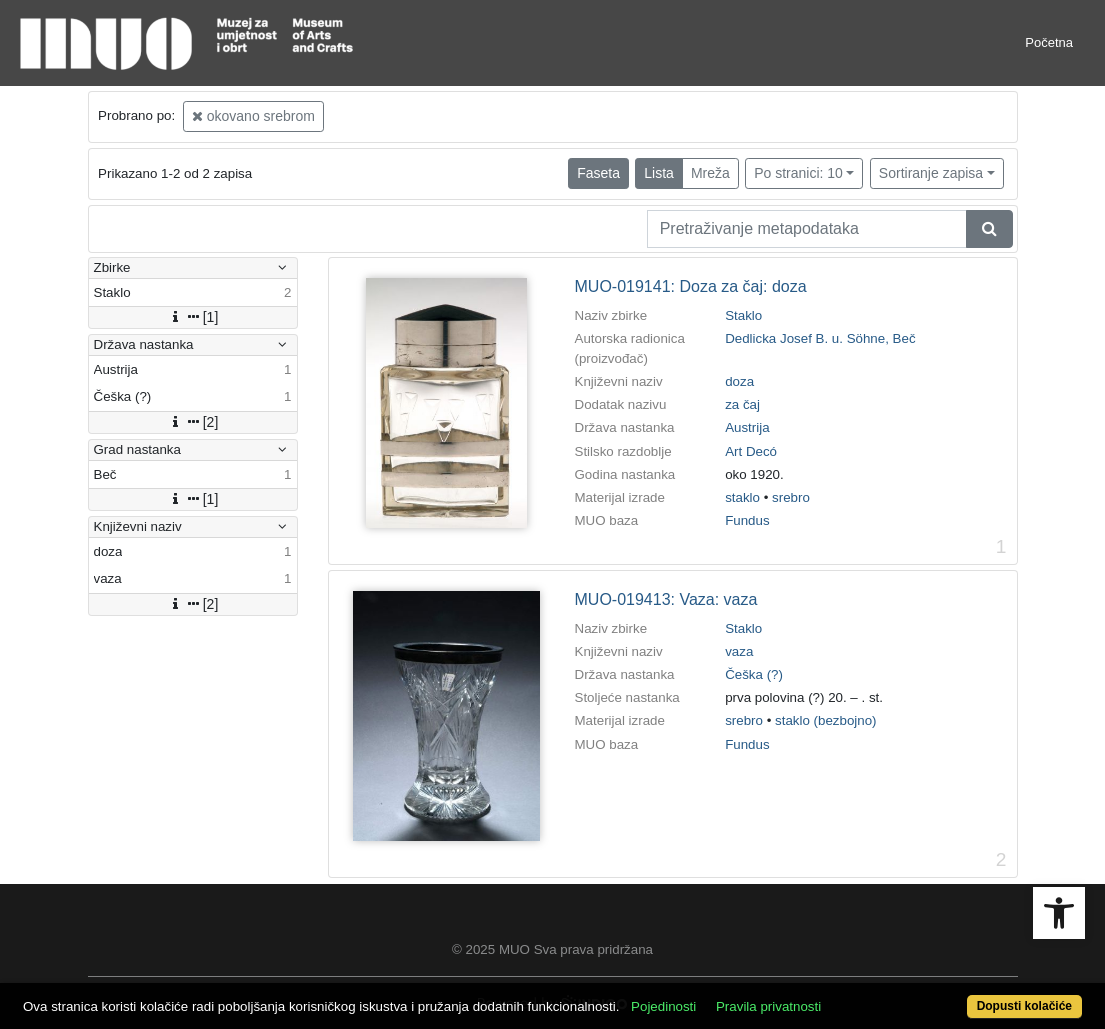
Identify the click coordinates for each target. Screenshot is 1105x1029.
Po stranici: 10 (798, 173)
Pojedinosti (663, 1006)
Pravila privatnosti (768, 1006)
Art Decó (751, 451)
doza (739, 381)
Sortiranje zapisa (931, 173)
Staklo (743, 315)
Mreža (710, 173)
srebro (791, 497)
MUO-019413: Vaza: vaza (666, 599)
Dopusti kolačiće (1024, 1006)
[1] (193, 317)
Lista (659, 173)
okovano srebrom (253, 116)
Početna (1049, 42)
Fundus (747, 520)
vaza (739, 651)
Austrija (747, 427)
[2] (193, 422)
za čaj (742, 404)
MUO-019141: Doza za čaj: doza (691, 286)
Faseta (598, 173)
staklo (742, 497)
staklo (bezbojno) (826, 720)
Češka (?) (754, 674)
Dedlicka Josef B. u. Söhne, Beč (820, 338)
